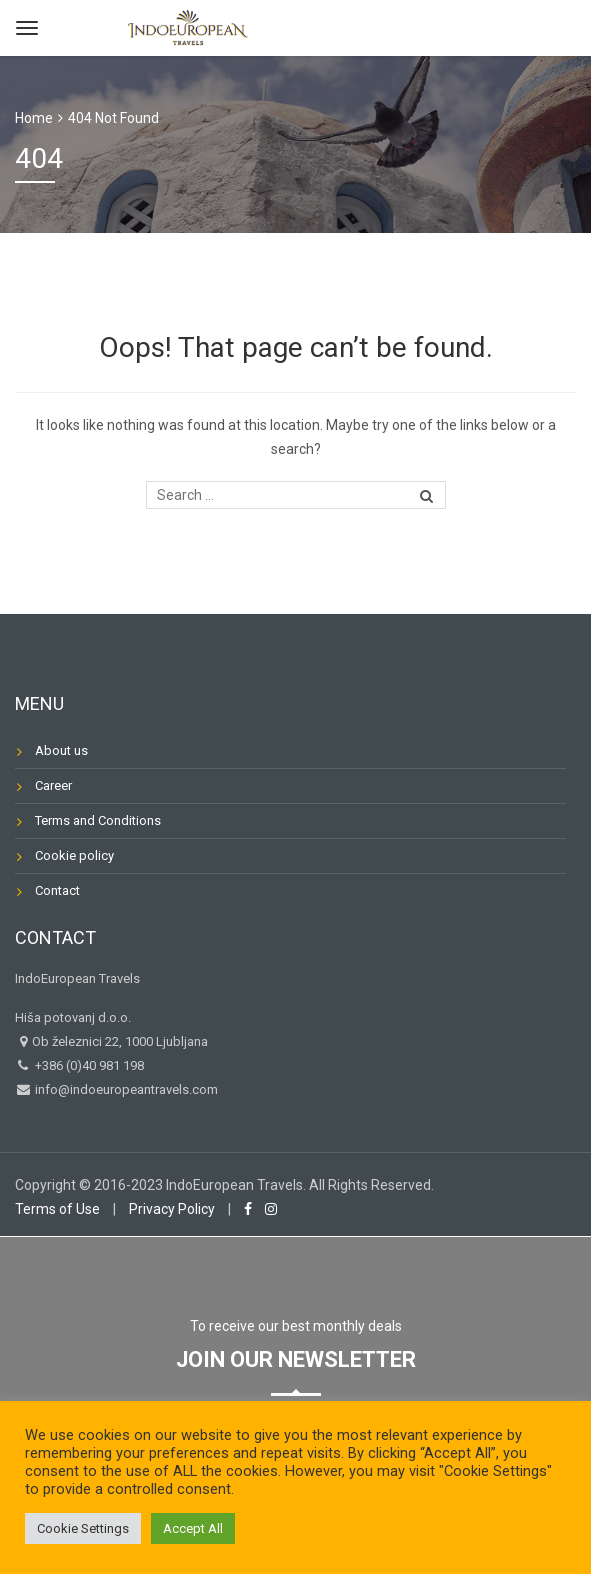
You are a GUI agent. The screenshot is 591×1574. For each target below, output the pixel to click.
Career (53, 785)
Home (34, 118)
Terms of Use (57, 1209)
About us (61, 750)
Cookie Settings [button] (83, 1528)
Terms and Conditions (98, 820)
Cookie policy (74, 855)
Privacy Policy (172, 1209)
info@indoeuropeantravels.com (125, 1089)
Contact (57, 890)
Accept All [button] (193, 1528)
